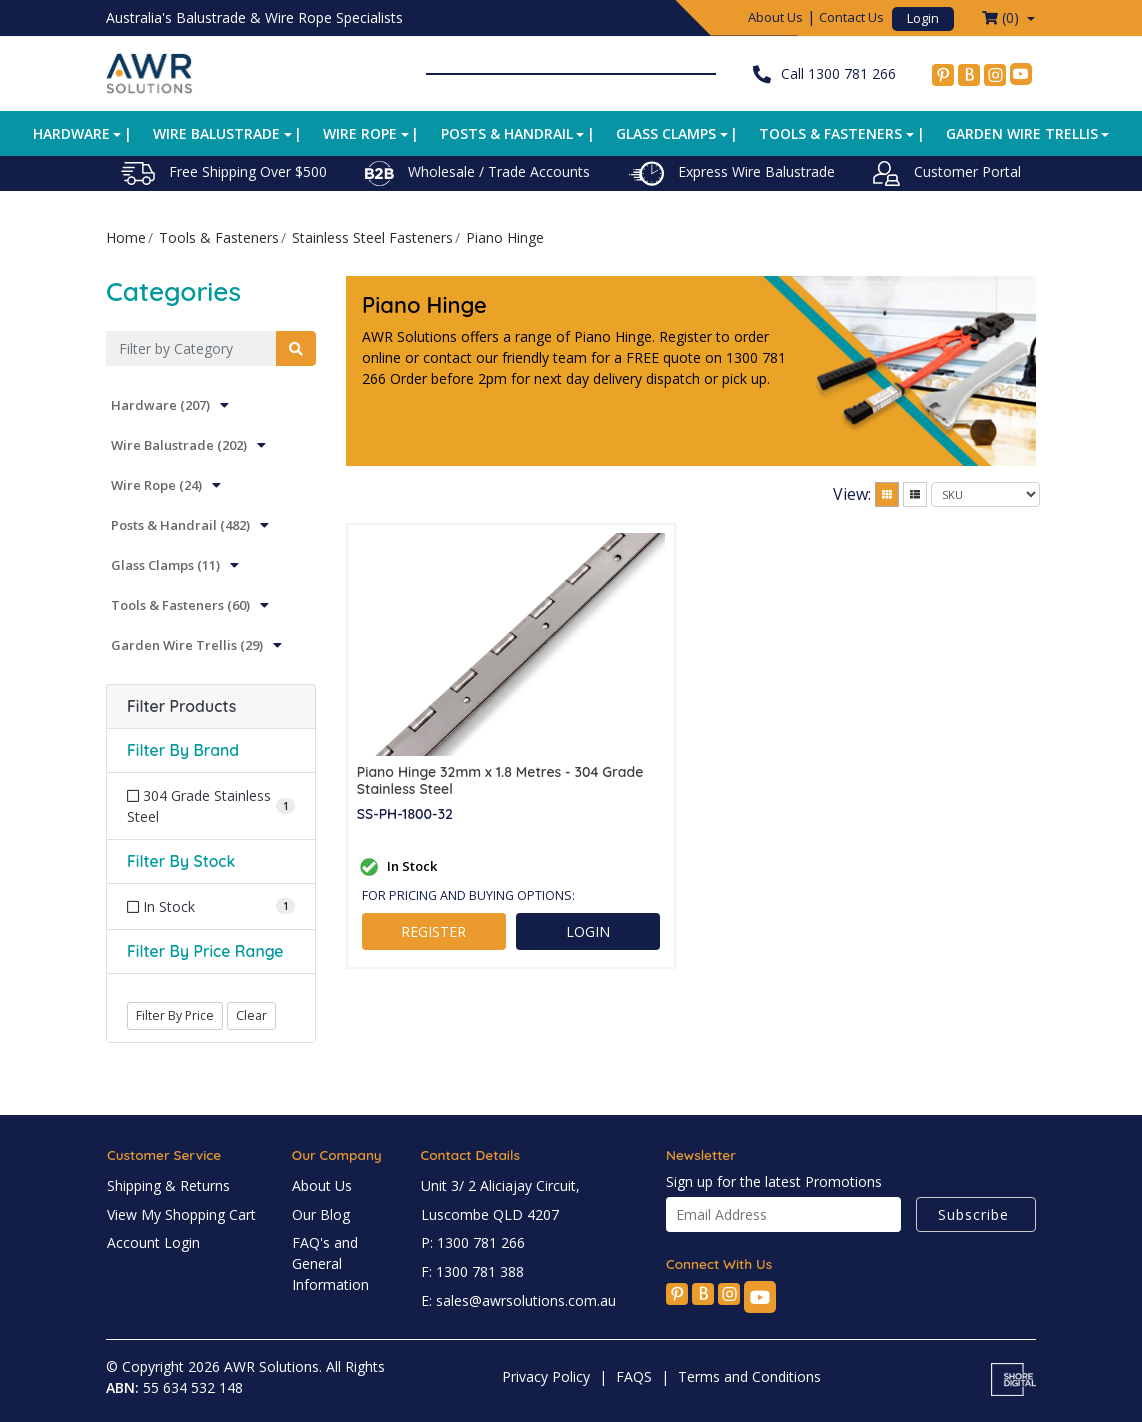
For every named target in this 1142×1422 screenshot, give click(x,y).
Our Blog (321, 1214)
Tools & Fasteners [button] (830, 133)
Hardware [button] (71, 133)
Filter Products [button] (181, 706)
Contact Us (851, 17)
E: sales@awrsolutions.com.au (518, 1300)
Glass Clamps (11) (165, 565)
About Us (775, 17)
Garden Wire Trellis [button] (1022, 133)
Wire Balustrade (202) (179, 445)
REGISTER (433, 931)
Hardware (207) (160, 405)
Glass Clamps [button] (666, 133)
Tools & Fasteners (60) (180, 605)
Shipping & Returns (168, 1185)
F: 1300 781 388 (472, 1271)
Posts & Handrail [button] (507, 133)
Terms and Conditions (749, 1376)
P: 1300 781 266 (473, 1242)
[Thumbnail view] (887, 494)
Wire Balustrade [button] (216, 133)
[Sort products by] (985, 494)
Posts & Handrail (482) (180, 525)
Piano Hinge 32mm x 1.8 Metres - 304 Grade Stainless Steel (500, 781)
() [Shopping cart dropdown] (1002, 17)
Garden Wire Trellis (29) (187, 645)
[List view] (915, 494)
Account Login (153, 1242)
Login (923, 18)
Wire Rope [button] (360, 133)
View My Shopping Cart (181, 1214)
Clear (251, 1015)
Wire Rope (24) (156, 485)
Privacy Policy (546, 1376)
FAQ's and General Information (330, 1263)
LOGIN (588, 931)
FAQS (634, 1376)
